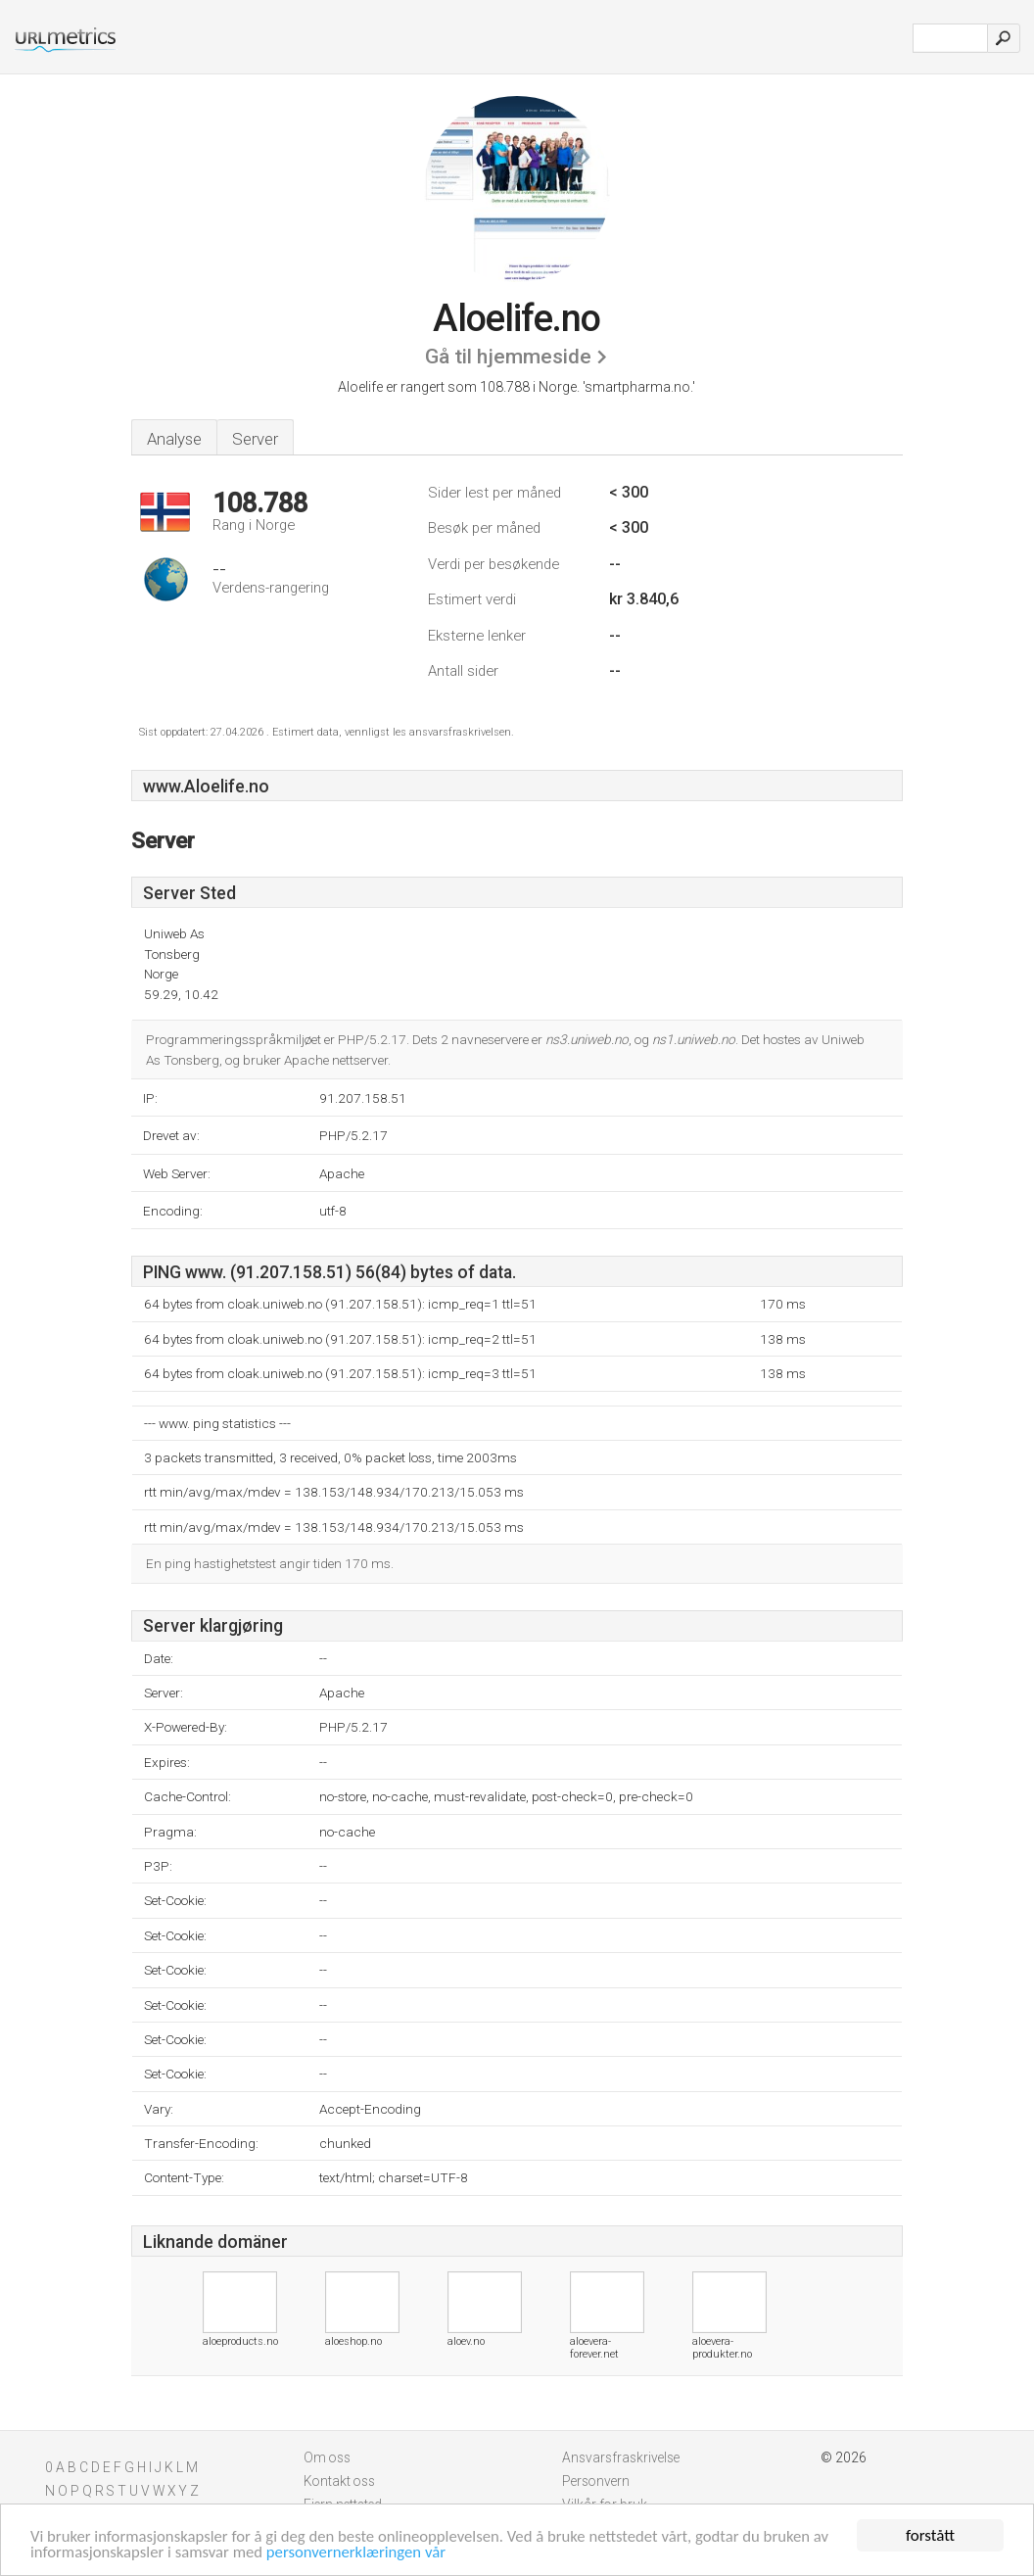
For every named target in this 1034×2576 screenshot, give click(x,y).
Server (255, 439)
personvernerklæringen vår (361, 2553)
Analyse (174, 439)
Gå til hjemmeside (508, 356)
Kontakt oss (339, 2481)
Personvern (596, 2481)
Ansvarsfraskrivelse (621, 2457)
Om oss (327, 2457)
